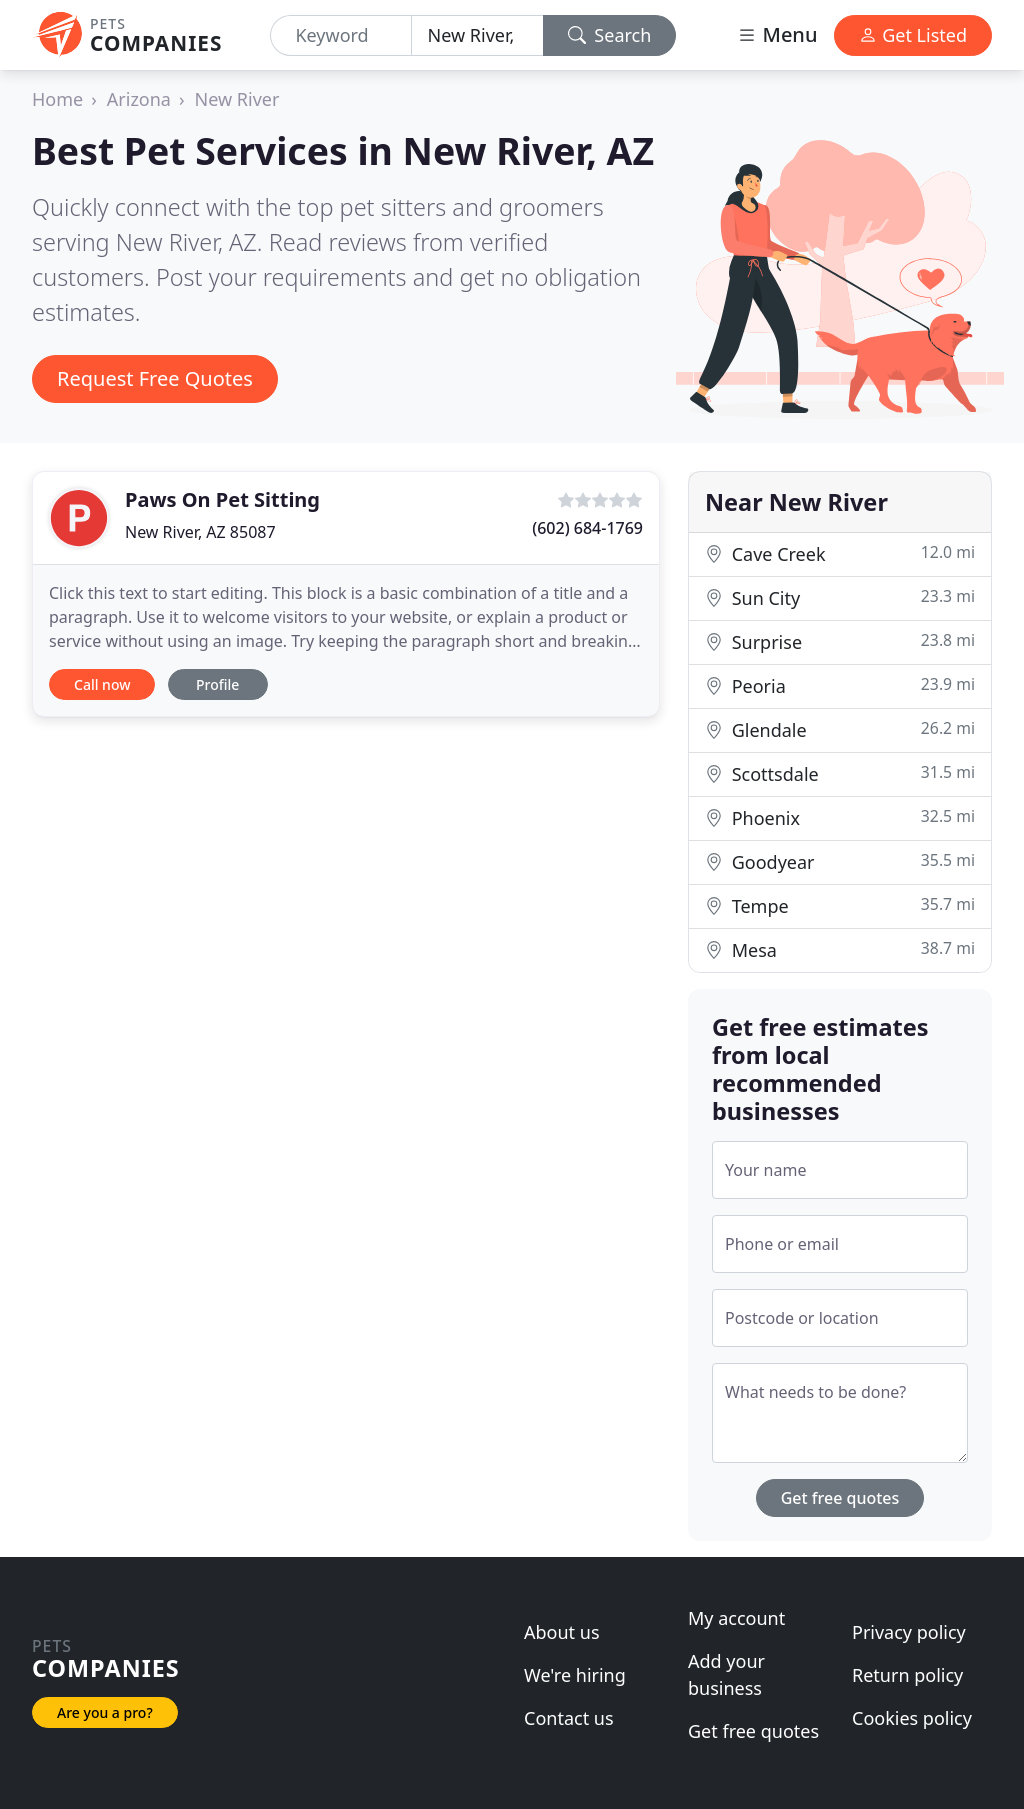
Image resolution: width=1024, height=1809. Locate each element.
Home (57, 99)
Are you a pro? (105, 1712)
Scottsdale (840, 773)
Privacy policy (909, 1632)
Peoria (840, 685)
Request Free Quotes (155, 378)
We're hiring (575, 1675)
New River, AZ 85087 (200, 532)
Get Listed (913, 35)
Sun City (840, 597)
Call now (102, 684)
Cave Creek (840, 553)
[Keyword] (340, 35)
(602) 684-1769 (587, 528)
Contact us (569, 1718)
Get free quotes (840, 1498)
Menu (777, 34)
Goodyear (840, 861)
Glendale (840, 729)
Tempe (840, 905)
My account (736, 1618)
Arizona (139, 99)
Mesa (840, 949)
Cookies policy (912, 1718)
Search (610, 35)
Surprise (840, 641)
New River (237, 99)
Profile (217, 684)
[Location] (477, 35)
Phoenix (840, 817)
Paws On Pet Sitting (222, 499)
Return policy (907, 1675)
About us (562, 1632)
